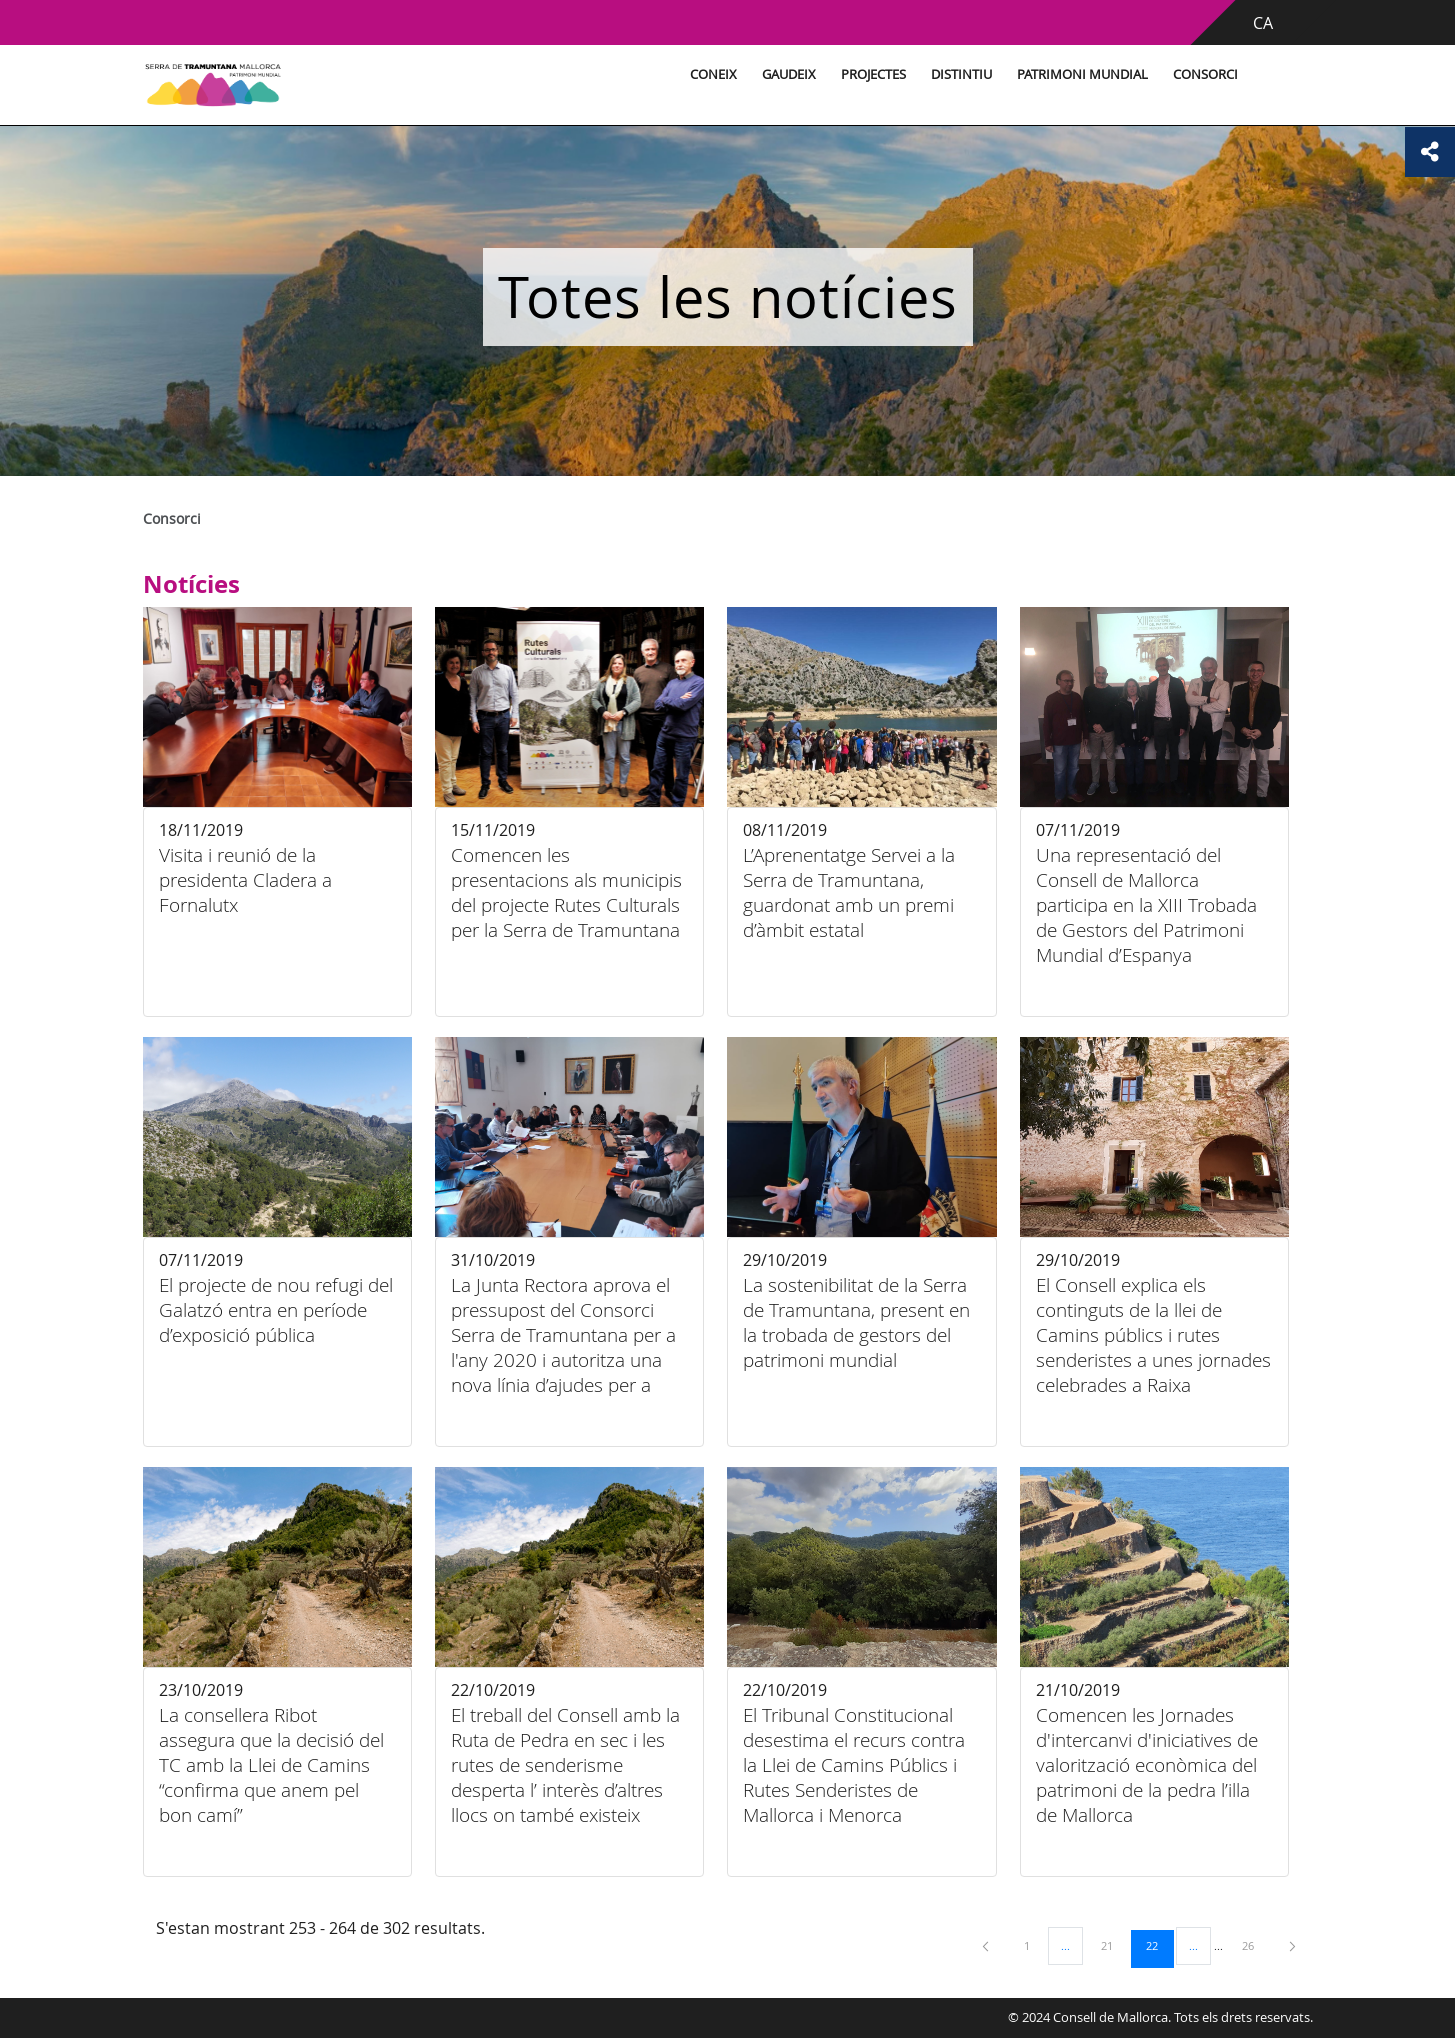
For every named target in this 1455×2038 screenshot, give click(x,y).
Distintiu (961, 74)
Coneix (713, 74)
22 (1159, 1945)
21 (1114, 1945)
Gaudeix (789, 74)
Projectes (873, 74)
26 (1255, 1945)
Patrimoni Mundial (1082, 74)
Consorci (1205, 74)
